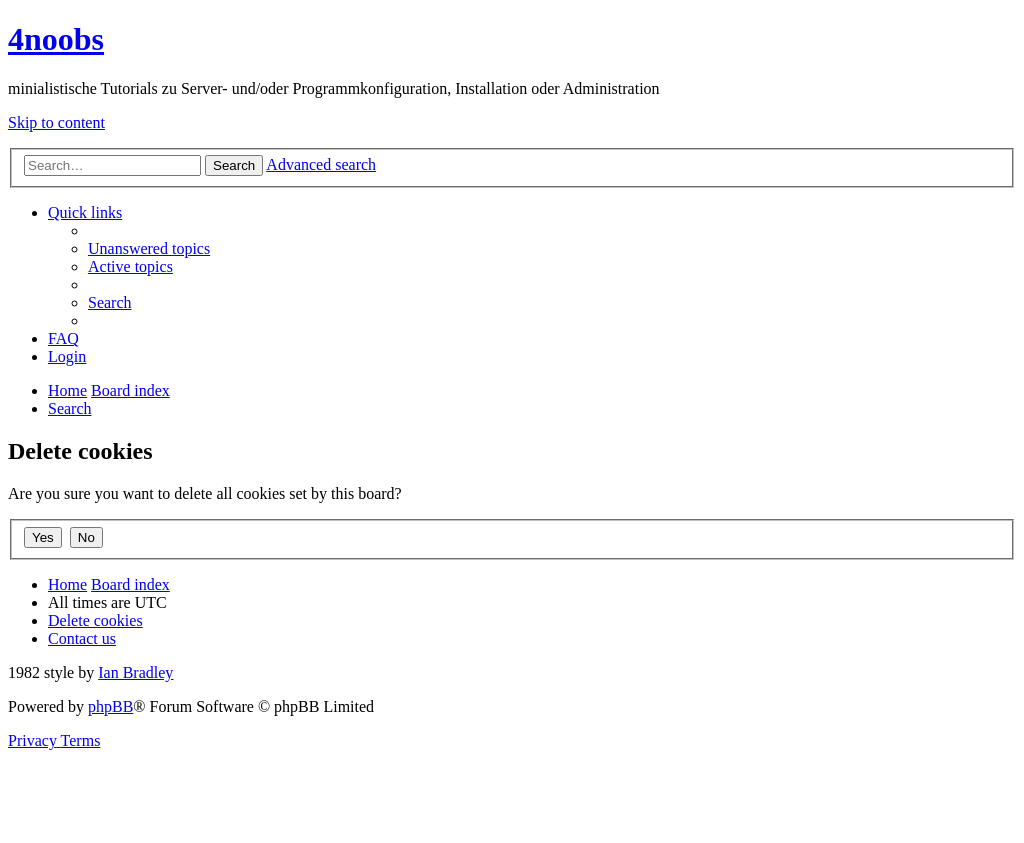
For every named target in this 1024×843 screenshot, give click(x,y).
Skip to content (56, 122)
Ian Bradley (135, 672)
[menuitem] (149, 248)
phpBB (110, 706)
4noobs (56, 39)
